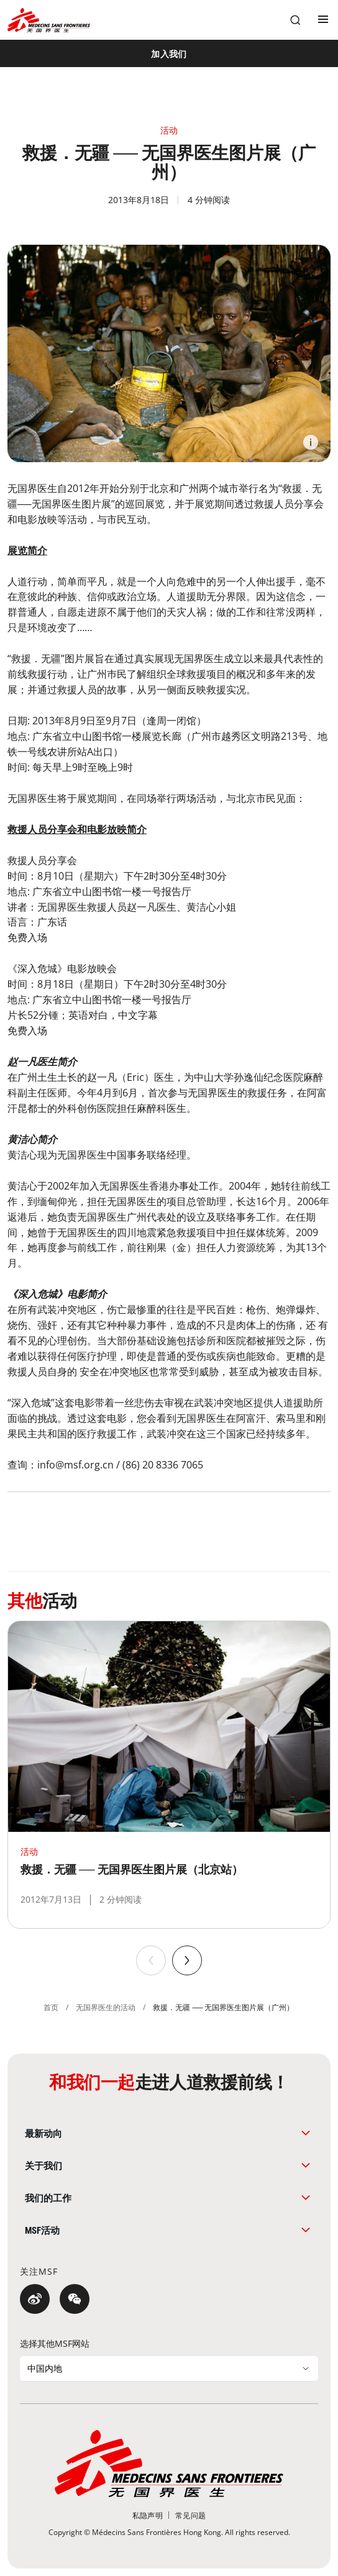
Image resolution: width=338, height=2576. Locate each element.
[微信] (74, 2299)
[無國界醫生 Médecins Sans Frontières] (48, 20)
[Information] (310, 442)
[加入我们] (169, 53)
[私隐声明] (147, 2515)
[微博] (35, 2299)
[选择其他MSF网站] (169, 2368)
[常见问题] (190, 2515)
